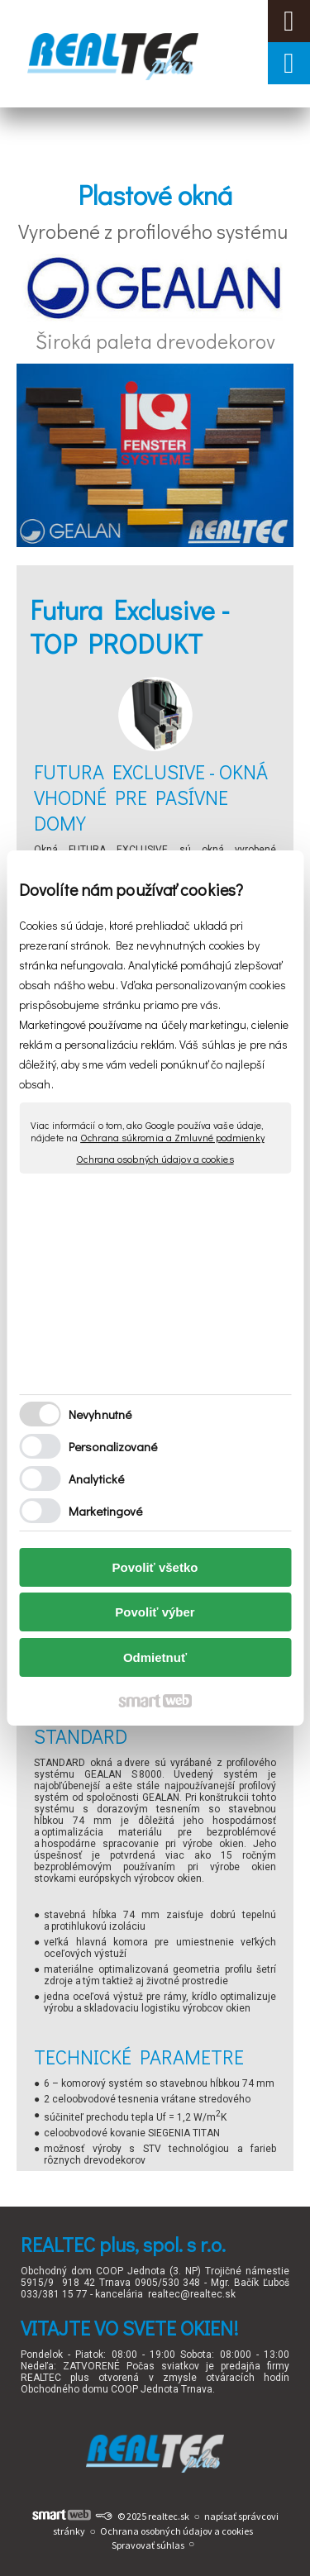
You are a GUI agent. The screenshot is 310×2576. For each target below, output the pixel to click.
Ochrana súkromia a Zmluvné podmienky (172, 1137)
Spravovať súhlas (148, 2545)
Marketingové (105, 1510)
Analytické (96, 1478)
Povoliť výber (154, 1612)
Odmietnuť (155, 1657)
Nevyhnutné (100, 1414)
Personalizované (113, 1446)
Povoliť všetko (155, 1567)
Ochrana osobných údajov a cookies (154, 1159)
